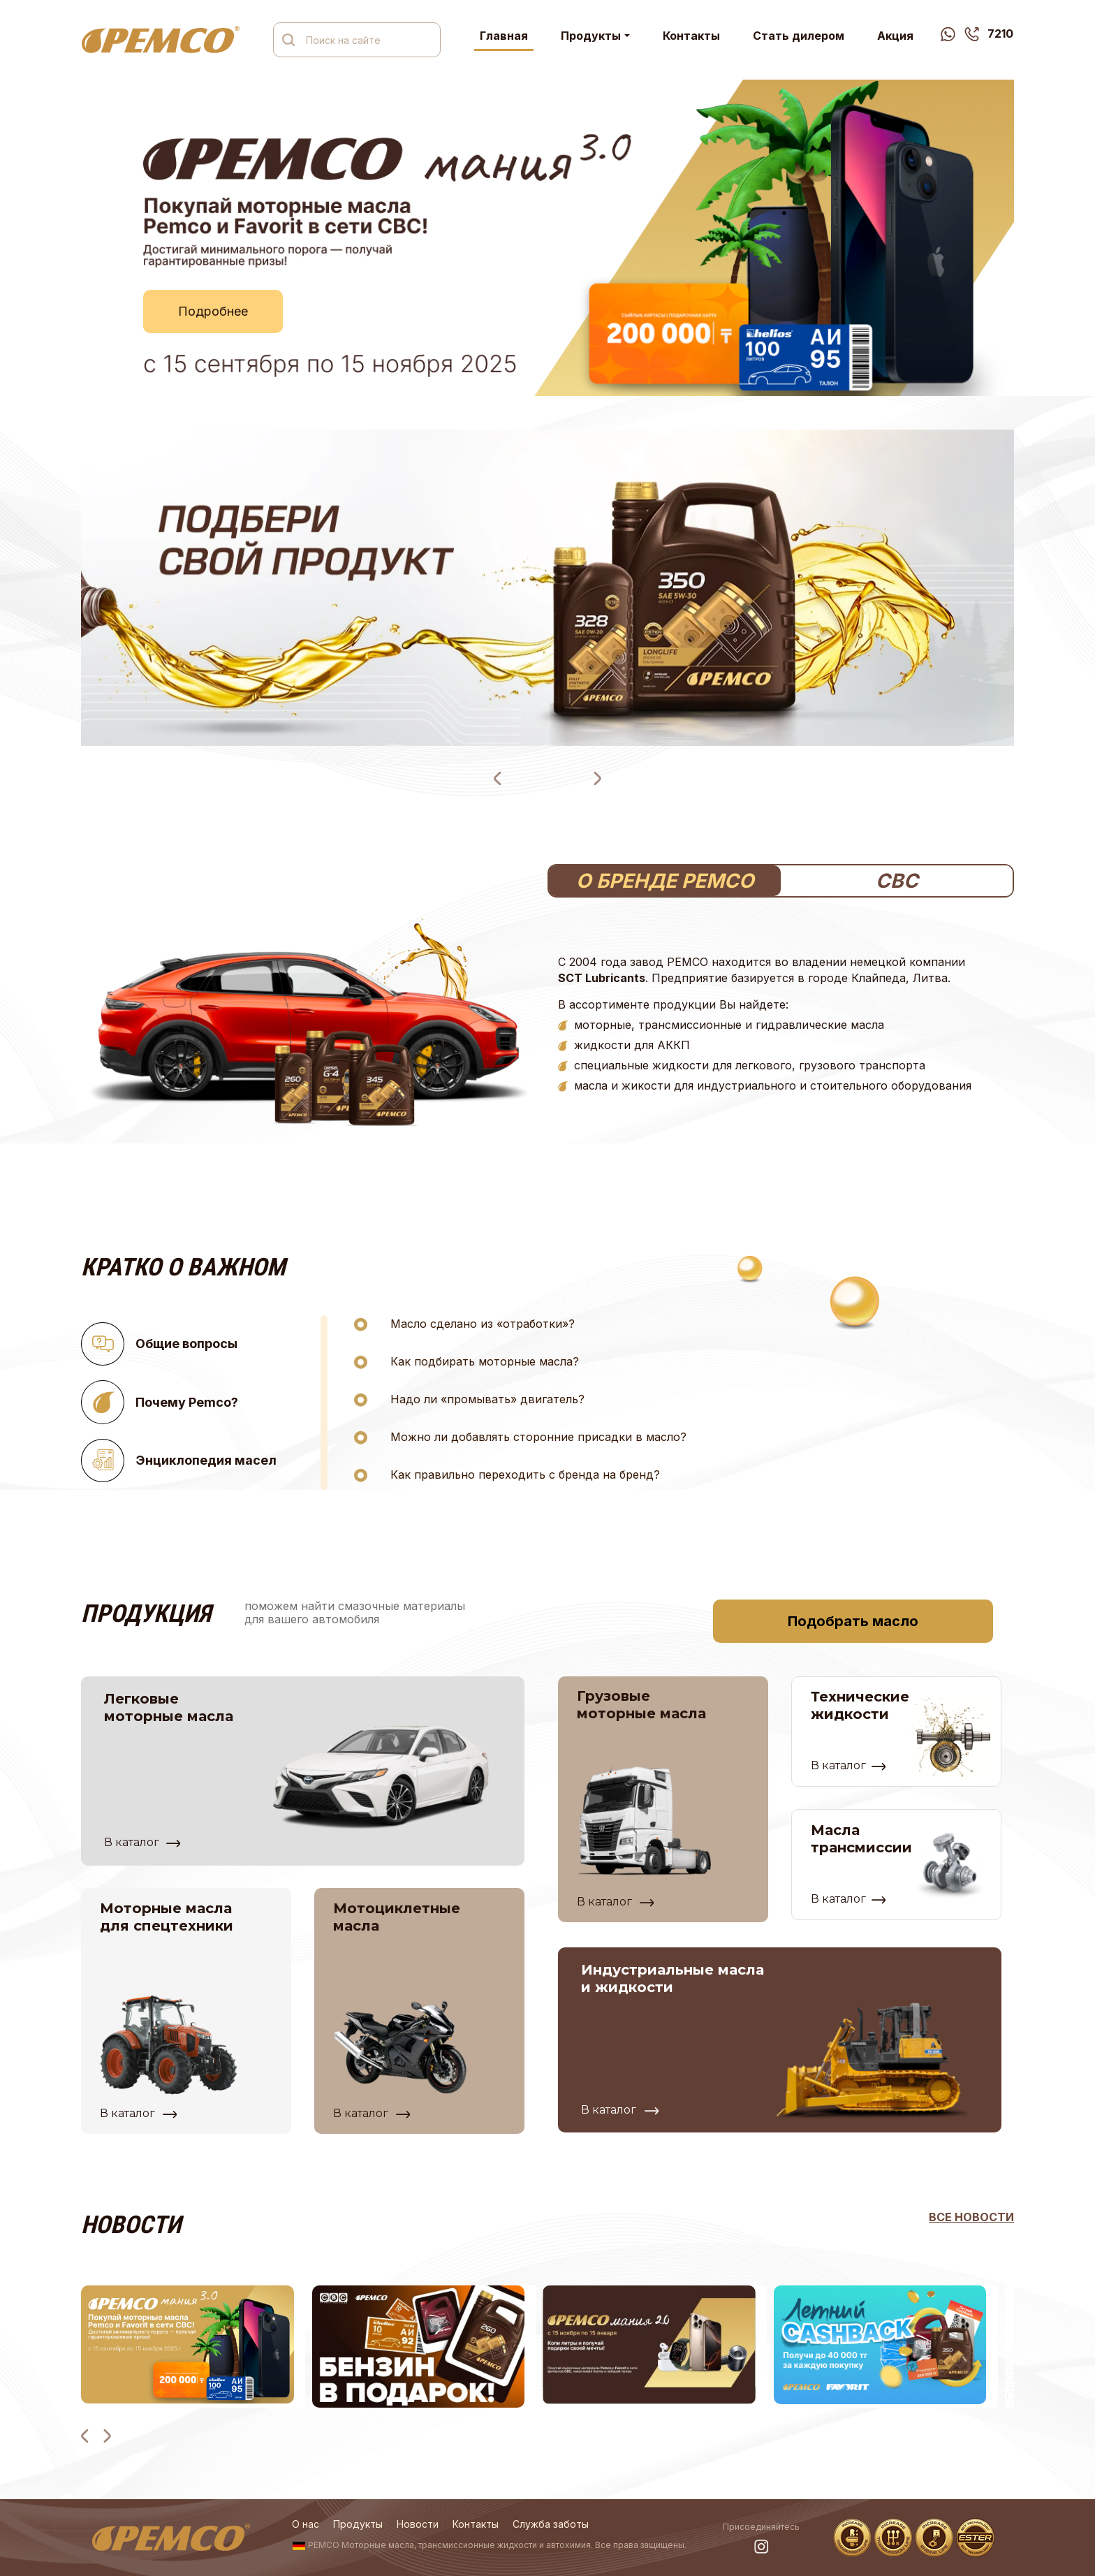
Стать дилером (798, 36)
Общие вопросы (159, 1344)
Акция (895, 36)
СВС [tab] (897, 881)
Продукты (358, 2524)
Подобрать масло (853, 1621)
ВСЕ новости (971, 2217)
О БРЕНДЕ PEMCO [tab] (665, 881)
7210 (988, 34)
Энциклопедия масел (179, 1460)
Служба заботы (551, 2524)
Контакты (691, 36)
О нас (305, 2524)
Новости (418, 2524)
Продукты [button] (591, 36)
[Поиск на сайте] (367, 39)
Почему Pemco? (159, 1402)
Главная (504, 36)
